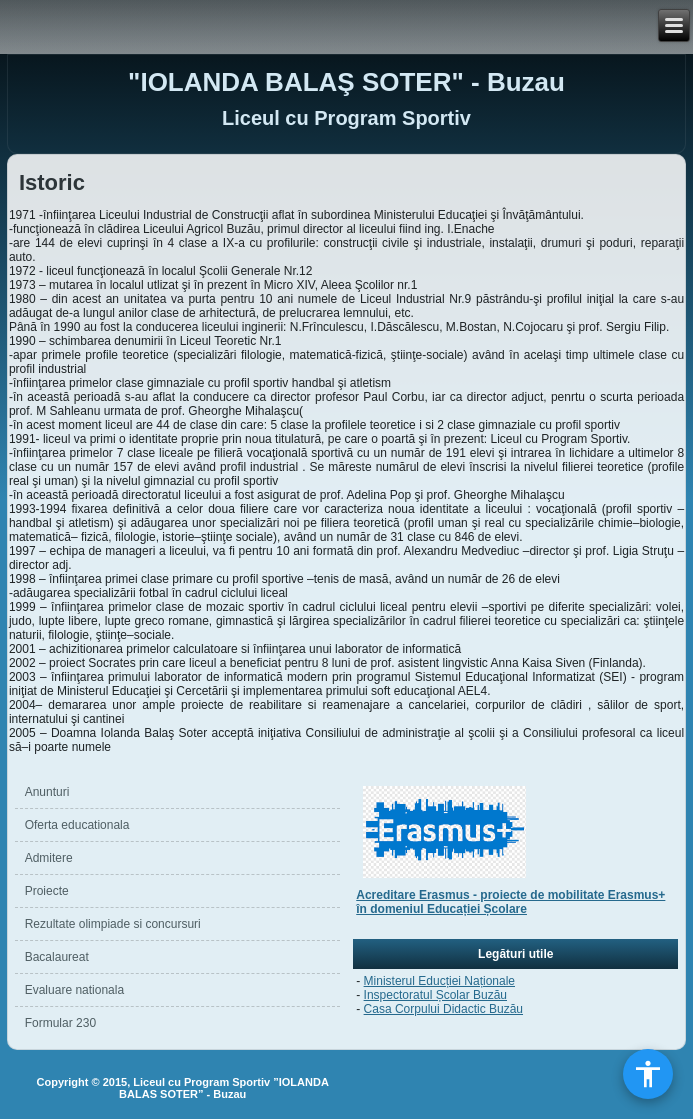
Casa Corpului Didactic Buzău (443, 1009)
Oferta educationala (77, 825)
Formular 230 (60, 1023)
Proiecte (47, 891)
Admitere (49, 858)
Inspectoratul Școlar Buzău (435, 995)
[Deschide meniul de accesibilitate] (648, 1074)
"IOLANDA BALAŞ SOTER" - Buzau (346, 82)
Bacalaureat (57, 957)
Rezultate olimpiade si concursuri (113, 924)
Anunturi (47, 792)
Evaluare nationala (74, 990)
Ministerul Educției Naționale (439, 981)
